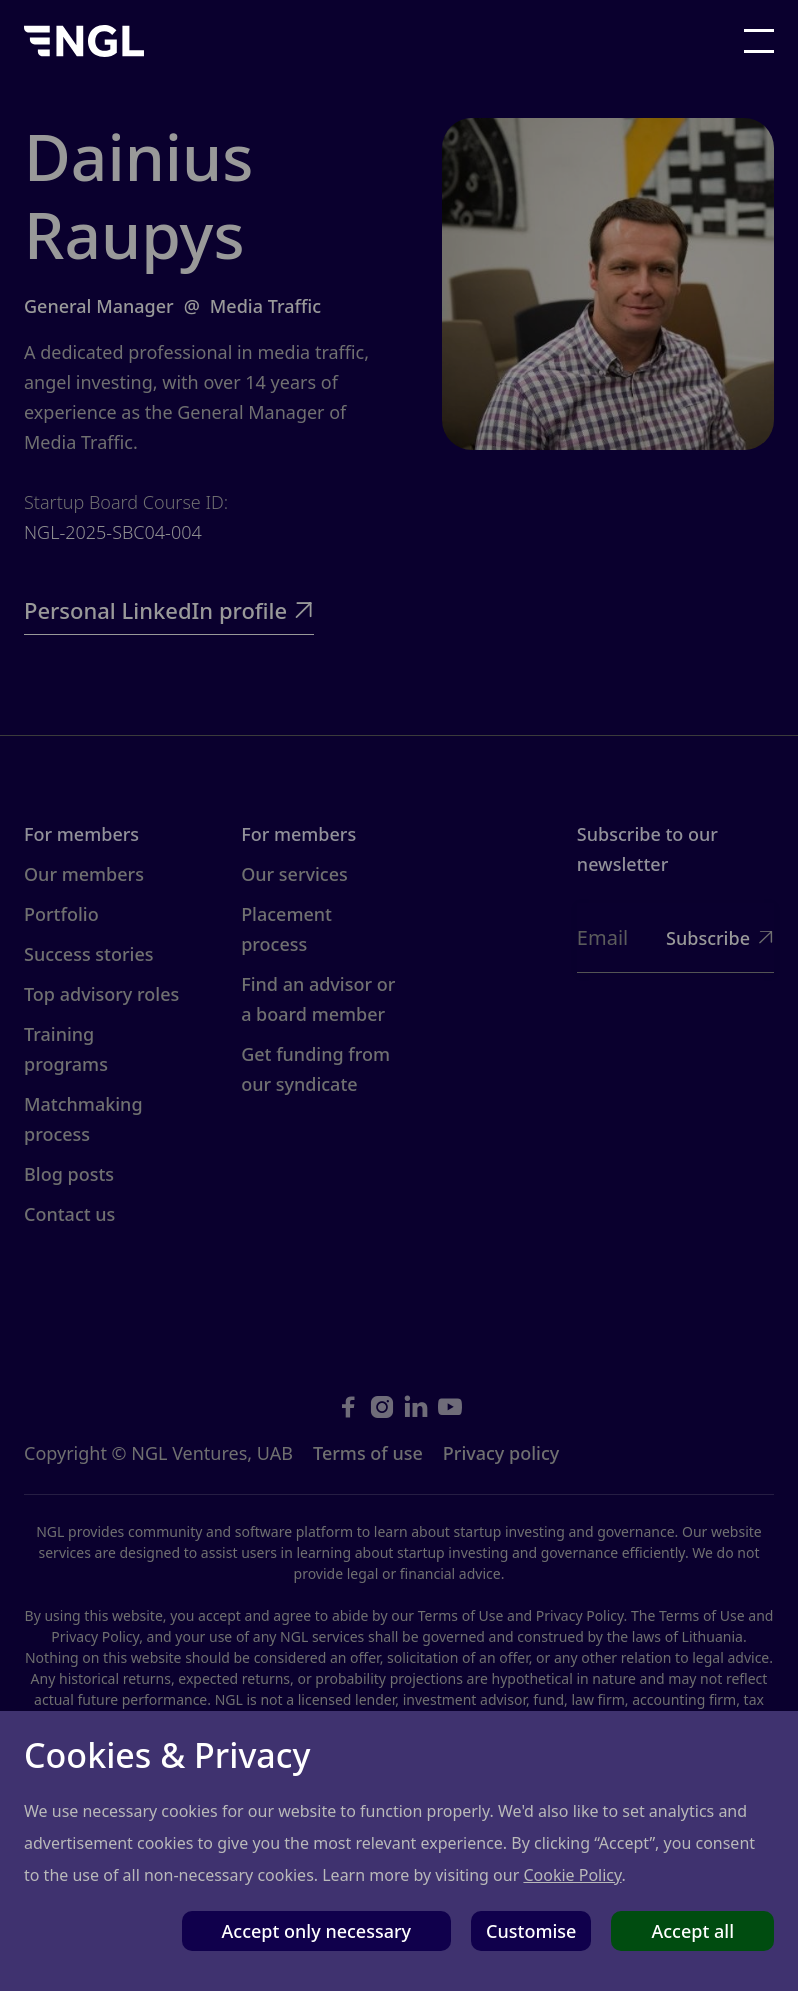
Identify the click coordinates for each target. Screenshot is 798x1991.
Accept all (692, 1931)
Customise (531, 1931)
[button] (759, 41)
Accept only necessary (317, 1931)
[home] (84, 40)
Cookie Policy (572, 1875)
